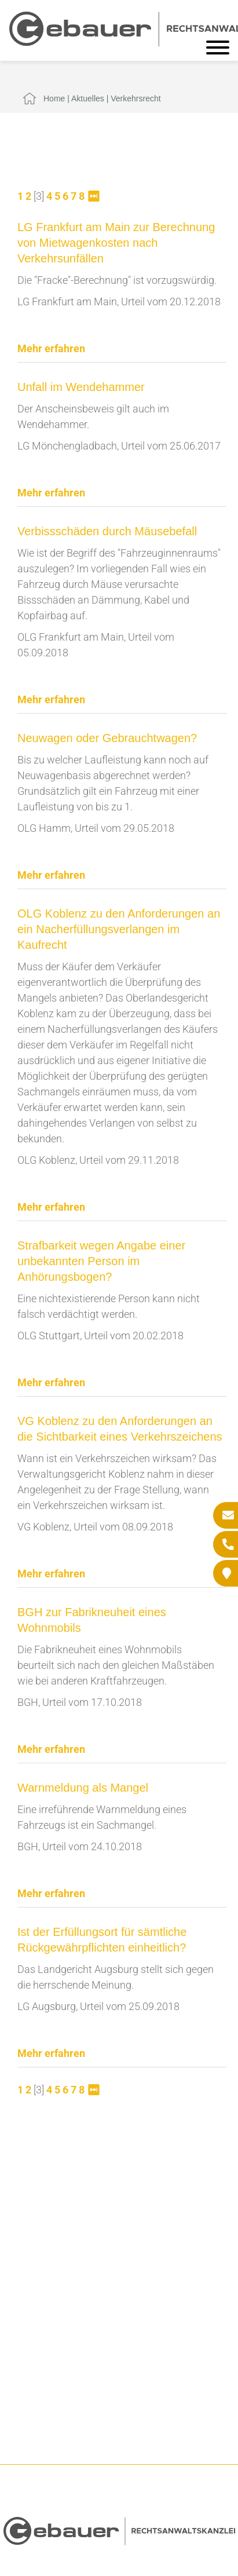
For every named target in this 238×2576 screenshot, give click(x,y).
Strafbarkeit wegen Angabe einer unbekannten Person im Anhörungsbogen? (101, 1261)
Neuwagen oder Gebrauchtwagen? (107, 738)
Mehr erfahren (51, 348)
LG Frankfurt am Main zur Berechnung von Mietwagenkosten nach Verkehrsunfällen (116, 243)
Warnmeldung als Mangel (82, 1787)
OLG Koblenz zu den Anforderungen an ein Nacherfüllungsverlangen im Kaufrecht (118, 929)
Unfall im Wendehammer (81, 387)
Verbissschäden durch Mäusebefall (107, 531)
